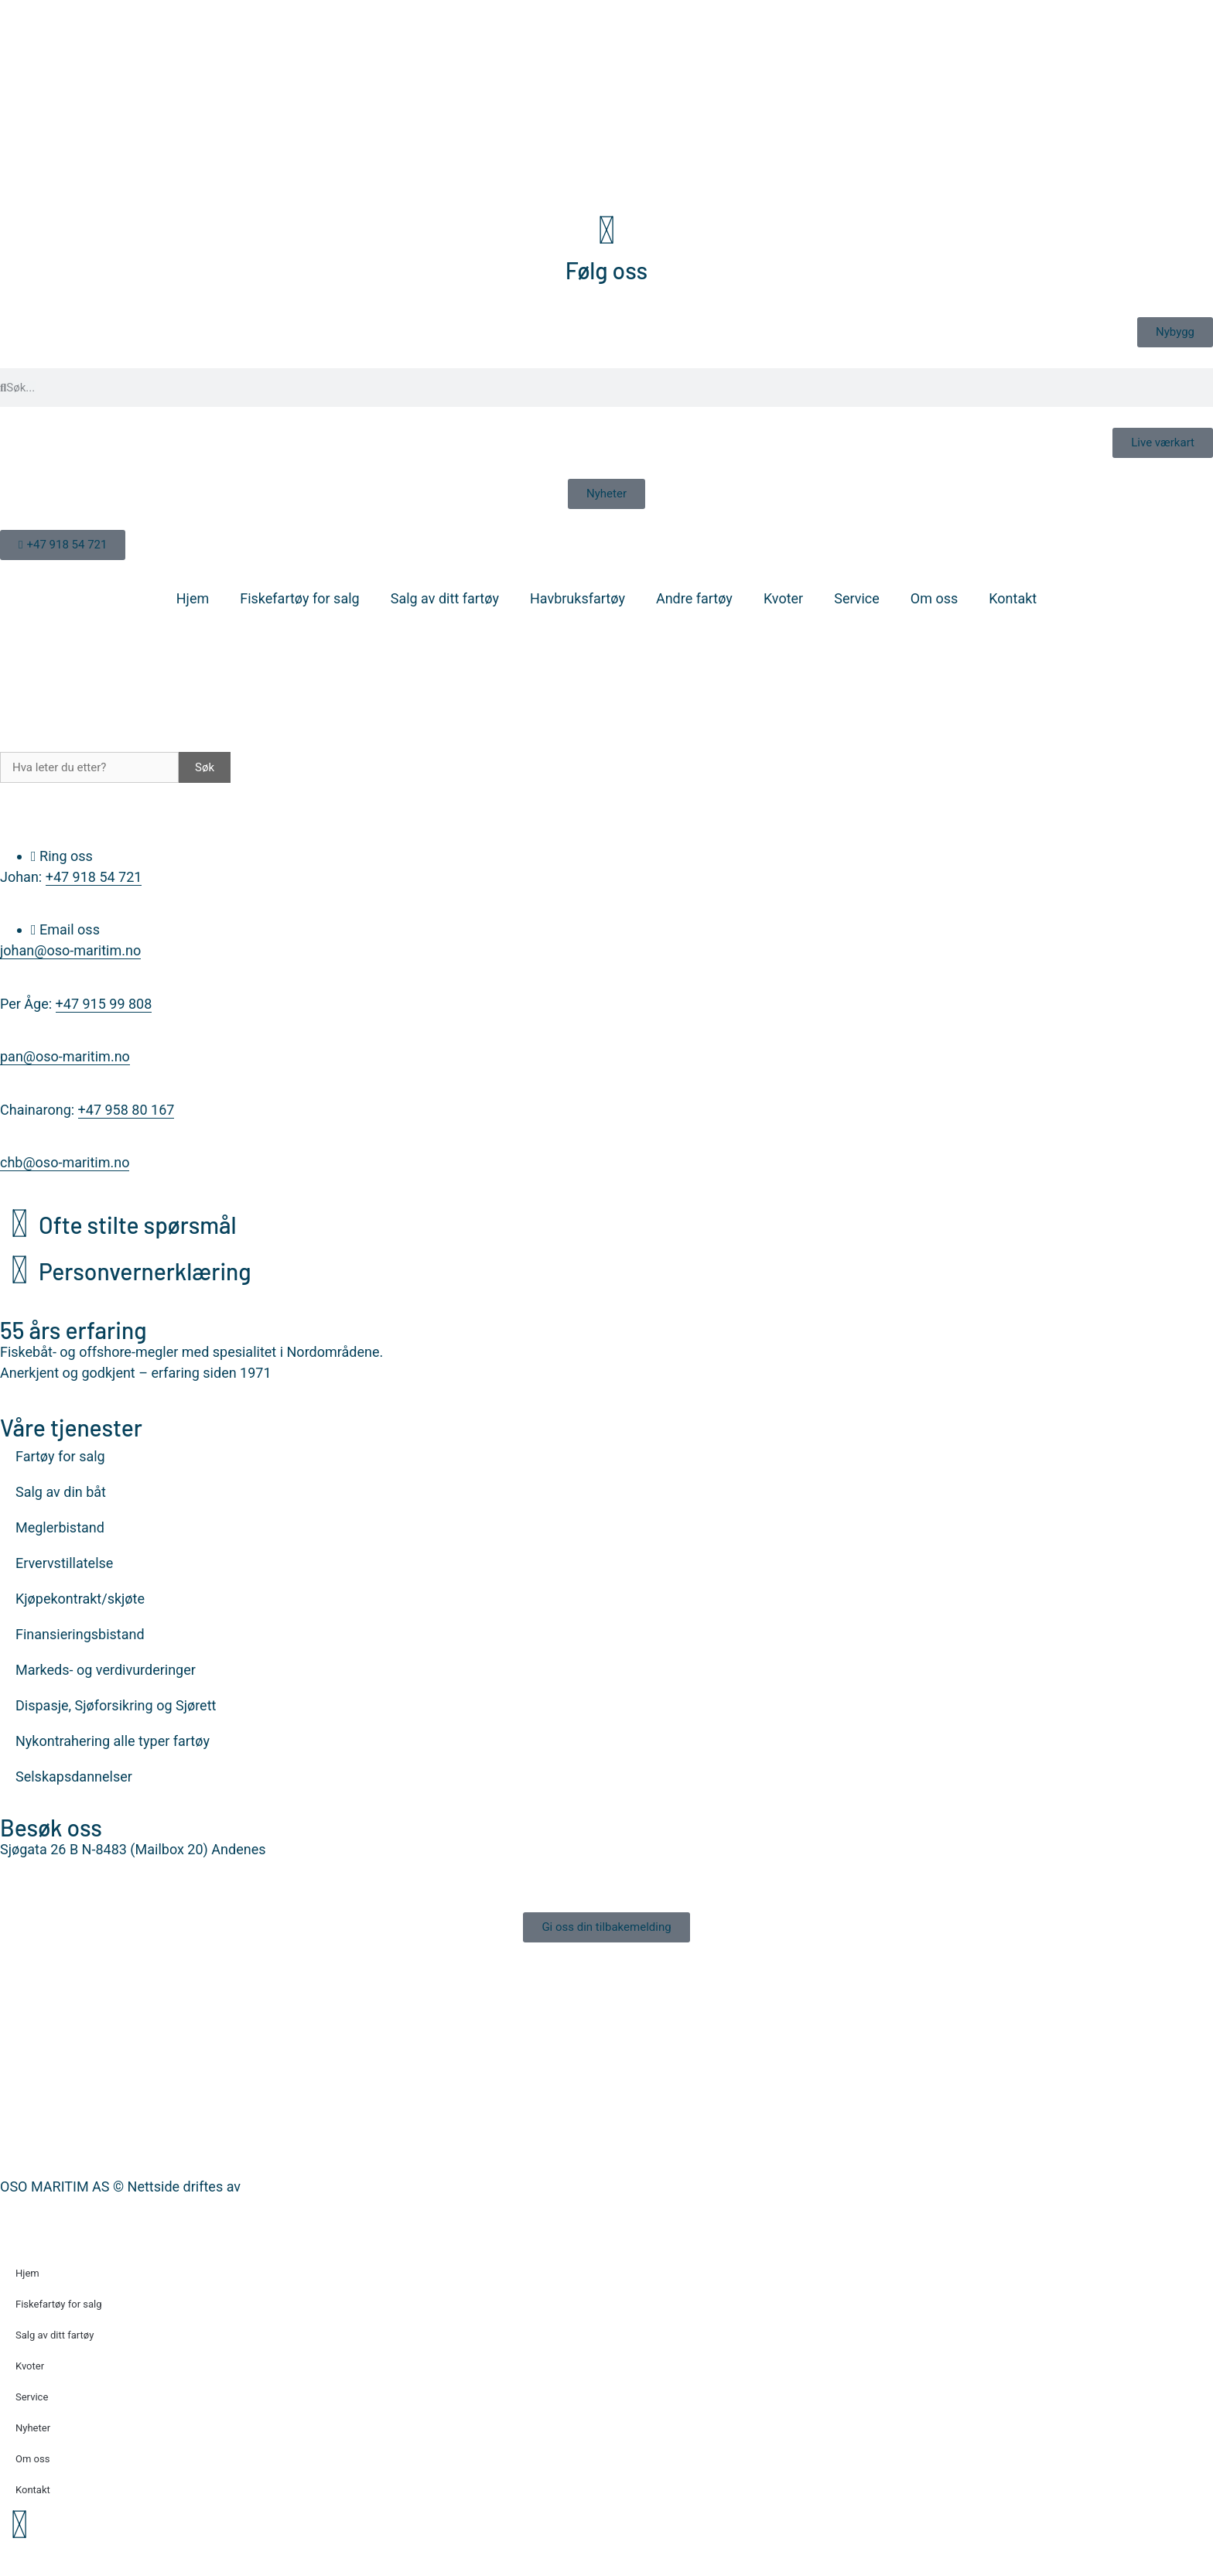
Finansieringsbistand (80, 1634)
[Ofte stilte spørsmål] (19, 1223)
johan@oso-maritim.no (70, 950)
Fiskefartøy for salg (299, 598)
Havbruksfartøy (577, 598)
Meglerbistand (59, 1527)
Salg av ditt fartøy (445, 598)
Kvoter (783, 598)
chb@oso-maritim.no (64, 1162)
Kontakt (1013, 598)
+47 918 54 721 (94, 877)
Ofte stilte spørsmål (138, 1224)
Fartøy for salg (60, 1456)
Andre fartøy (694, 598)
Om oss (934, 598)
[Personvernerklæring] (19, 1270)
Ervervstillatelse (64, 1563)
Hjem (192, 598)
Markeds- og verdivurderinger (105, 1670)
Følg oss (606, 270)
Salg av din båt (60, 1492)
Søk (204, 767)
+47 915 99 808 (104, 1004)
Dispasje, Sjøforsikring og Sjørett (115, 1705)
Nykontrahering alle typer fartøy (112, 1741)
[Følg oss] (606, 230)
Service (857, 598)
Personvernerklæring (145, 1271)
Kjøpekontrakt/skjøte (80, 1598)
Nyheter (32, 2428)
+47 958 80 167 (126, 1110)
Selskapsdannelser (73, 1776)
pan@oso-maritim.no (65, 1056)
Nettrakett (275, 2186)
